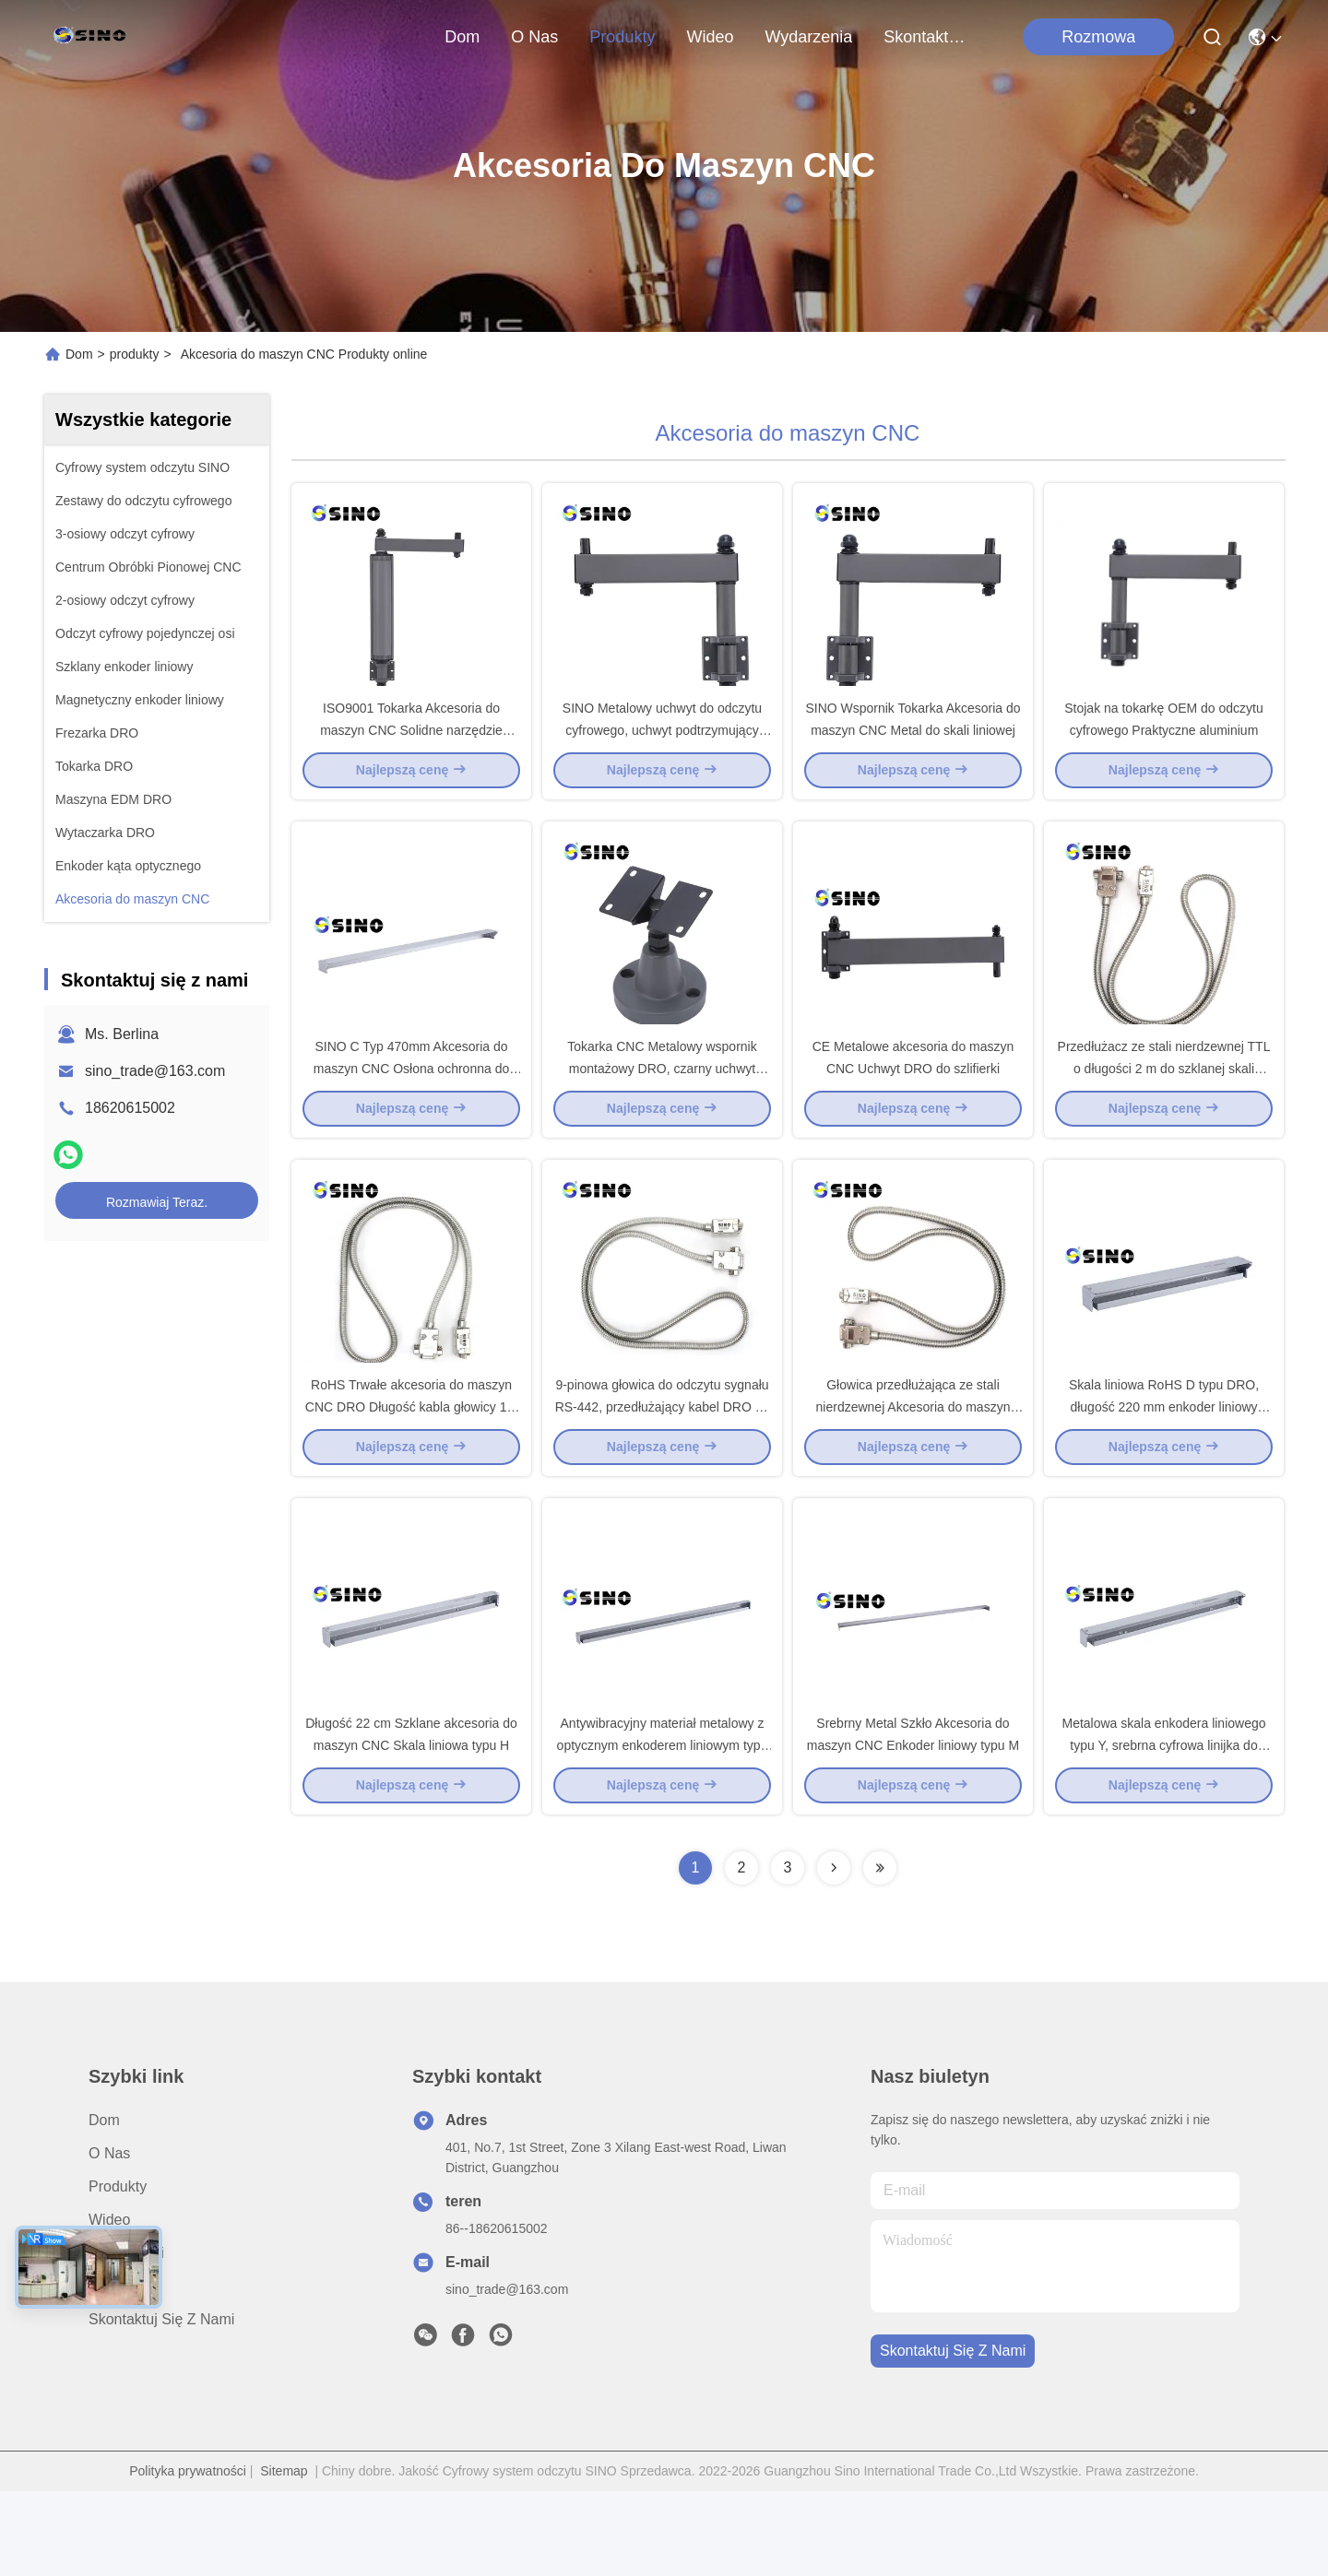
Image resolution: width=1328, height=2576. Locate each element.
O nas (534, 37)
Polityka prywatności (187, 2555)
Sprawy (113, 2371)
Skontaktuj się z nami (927, 37)
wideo (709, 37)
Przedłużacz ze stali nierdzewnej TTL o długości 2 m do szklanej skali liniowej (1164, 1110)
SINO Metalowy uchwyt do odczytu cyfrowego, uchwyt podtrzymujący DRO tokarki (662, 750)
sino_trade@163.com (155, 1071)
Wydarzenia (808, 37)
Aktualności (126, 2338)
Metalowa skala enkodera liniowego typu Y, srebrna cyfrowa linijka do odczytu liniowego (1163, 1829)
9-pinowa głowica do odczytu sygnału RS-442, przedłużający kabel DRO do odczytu (662, 1469)
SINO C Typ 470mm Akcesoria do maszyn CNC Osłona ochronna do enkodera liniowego (411, 1110)
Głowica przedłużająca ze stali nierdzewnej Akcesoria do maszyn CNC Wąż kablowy (913, 1469)
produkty (622, 37)
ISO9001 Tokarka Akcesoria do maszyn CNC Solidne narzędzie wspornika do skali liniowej (411, 750)
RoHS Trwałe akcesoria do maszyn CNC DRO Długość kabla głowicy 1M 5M (411, 1469)
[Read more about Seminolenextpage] (833, 1952)
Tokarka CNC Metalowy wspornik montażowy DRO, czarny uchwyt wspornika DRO (661, 1110)
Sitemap (283, 2555)
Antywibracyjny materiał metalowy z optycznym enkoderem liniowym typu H (662, 1829)
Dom (462, 37)
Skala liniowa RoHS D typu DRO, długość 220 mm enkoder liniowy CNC (1164, 1469)
